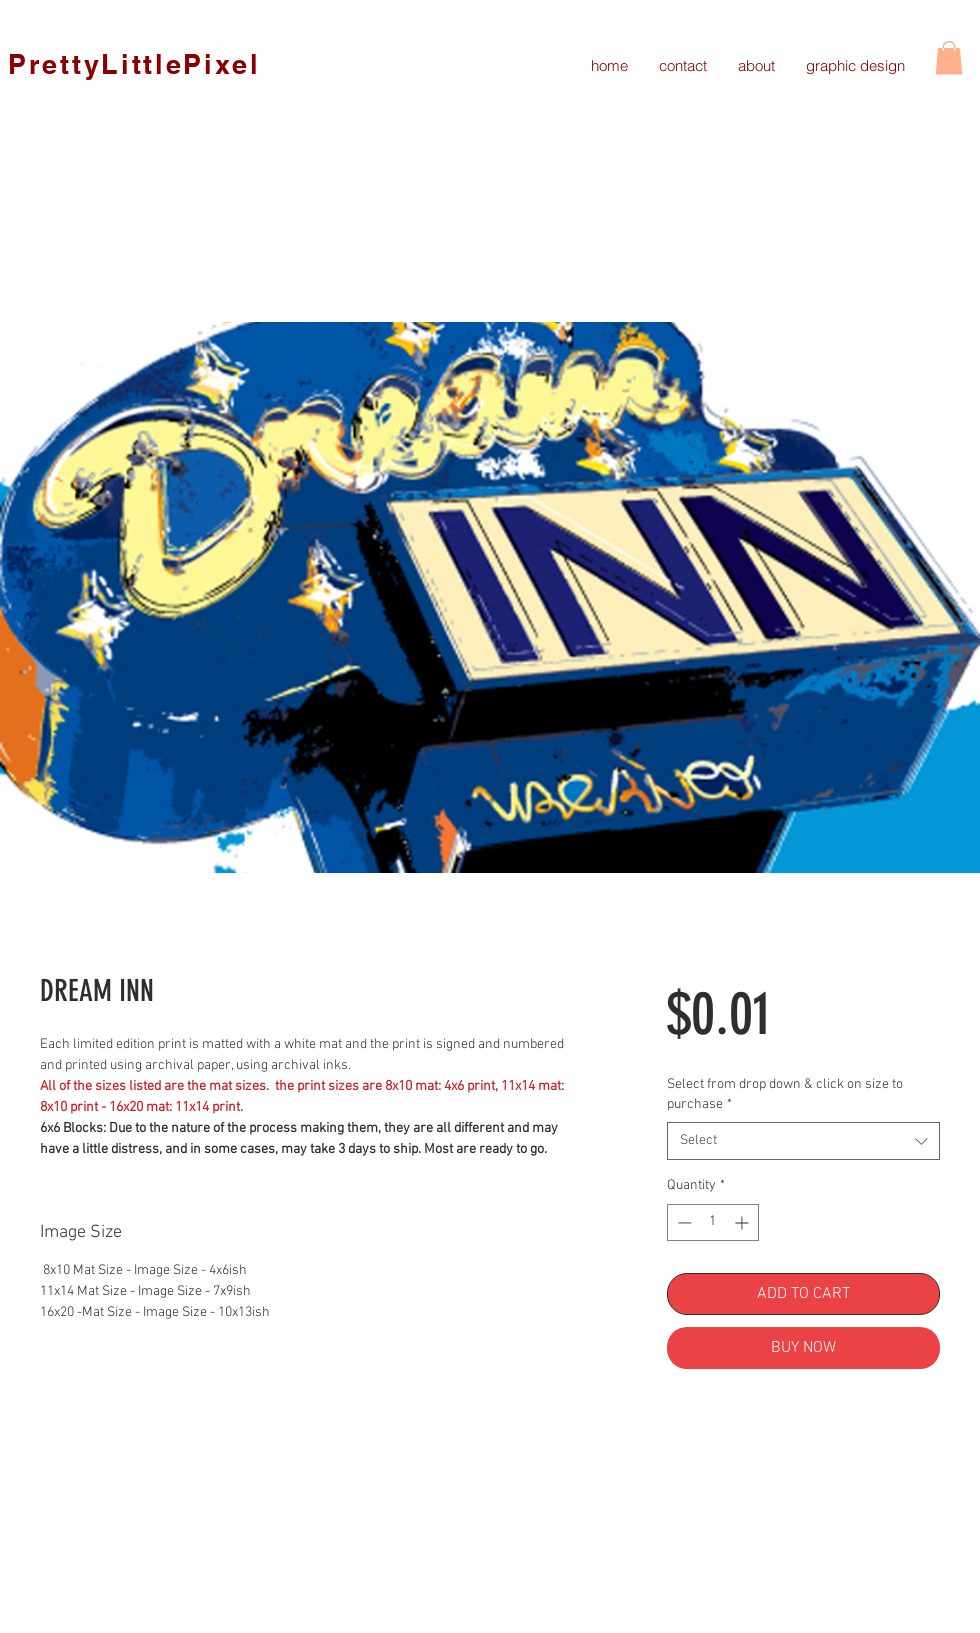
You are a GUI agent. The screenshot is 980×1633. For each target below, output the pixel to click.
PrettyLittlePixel (134, 64)
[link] (949, 57)
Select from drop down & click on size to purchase (785, 1094)
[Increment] (743, 1222)
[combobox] (803, 1141)
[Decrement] (682, 1222)
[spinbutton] (713, 1222)
